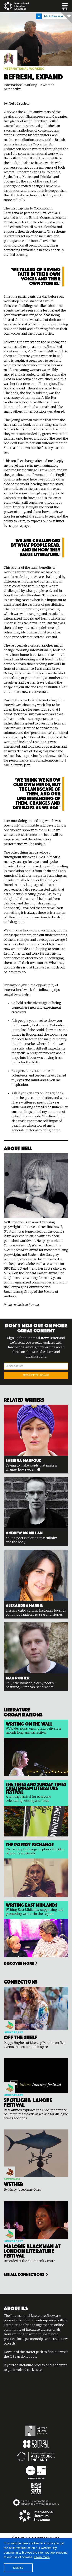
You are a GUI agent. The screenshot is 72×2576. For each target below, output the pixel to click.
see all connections (24, 2274)
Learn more (42, 2557)
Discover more (19, 1963)
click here (34, 2370)
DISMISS (18, 2568)
